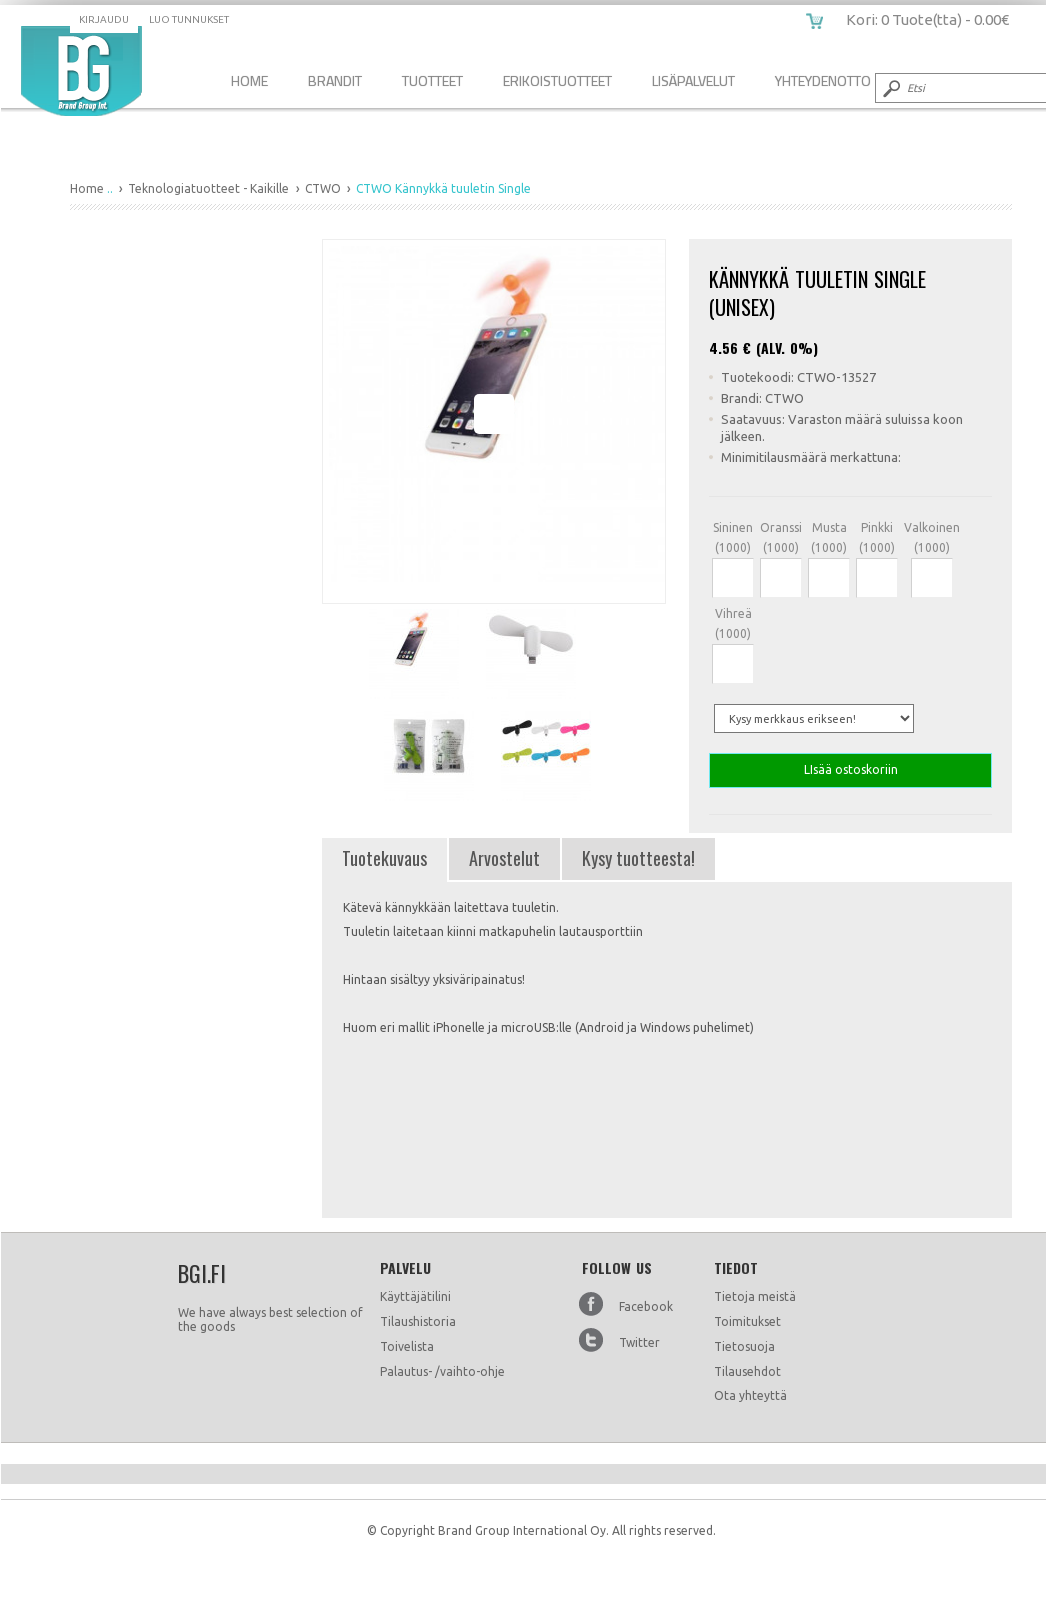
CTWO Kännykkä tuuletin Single (81, 71)
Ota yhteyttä (750, 1395)
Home (249, 80)
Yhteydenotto (823, 80)
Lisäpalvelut (693, 80)
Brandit (335, 80)
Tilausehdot (747, 1371)
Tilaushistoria (418, 1321)
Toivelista (407, 1346)
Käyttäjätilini (415, 1296)
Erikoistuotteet (557, 80)
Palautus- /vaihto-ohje (442, 1371)
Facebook (646, 1306)
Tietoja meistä (755, 1296)
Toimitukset (747, 1321)
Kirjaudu (104, 19)
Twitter (639, 1342)
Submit (890, 88)
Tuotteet (432, 80)
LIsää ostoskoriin (850, 770)
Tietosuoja (744, 1346)
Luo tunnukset (189, 19)
